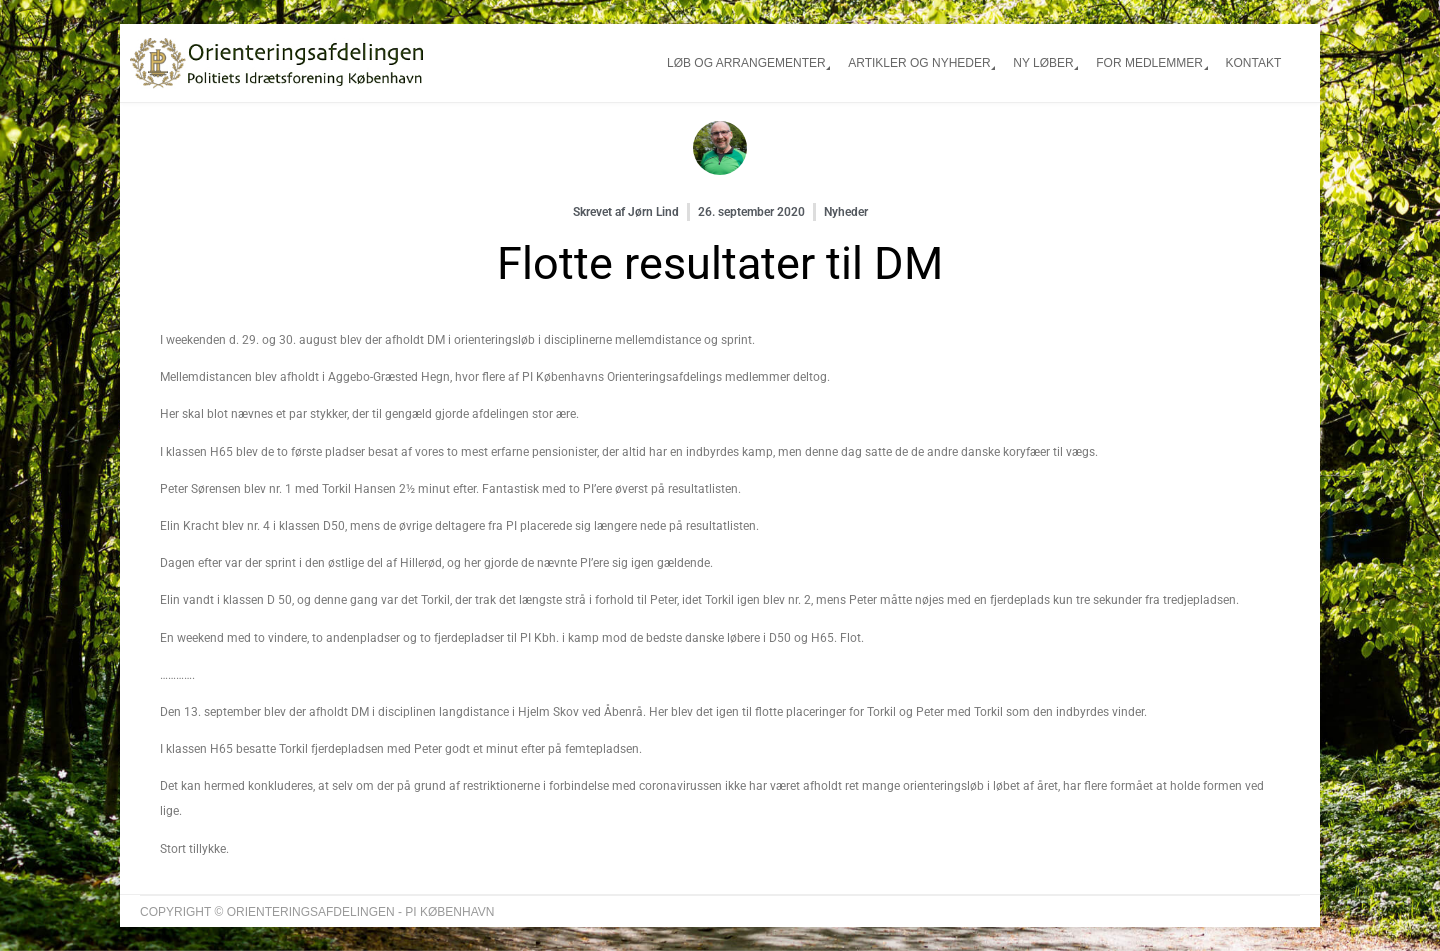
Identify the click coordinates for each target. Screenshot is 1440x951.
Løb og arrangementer (746, 63)
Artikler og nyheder (919, 63)
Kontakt (1253, 63)
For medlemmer (1149, 63)
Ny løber (1043, 63)
